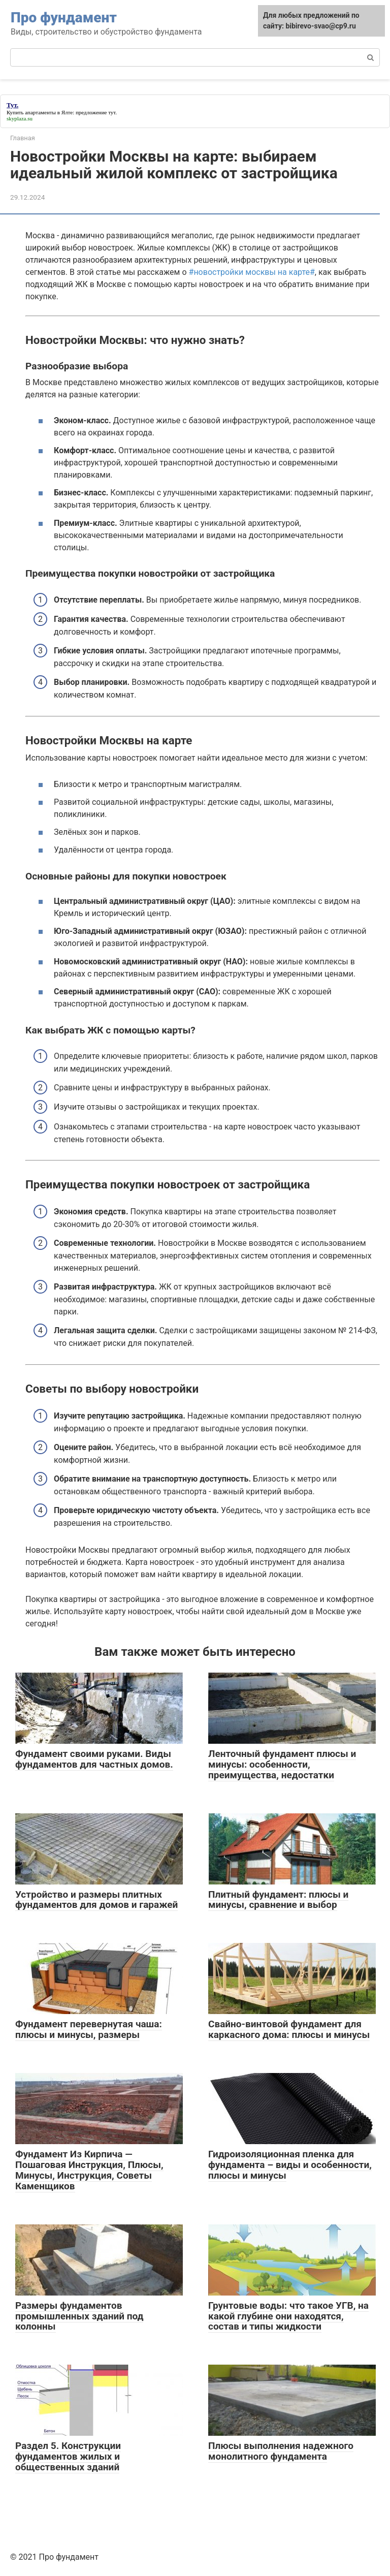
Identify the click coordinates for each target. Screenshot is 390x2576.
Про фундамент (64, 17)
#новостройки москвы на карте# (252, 272)
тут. (112, 112)
